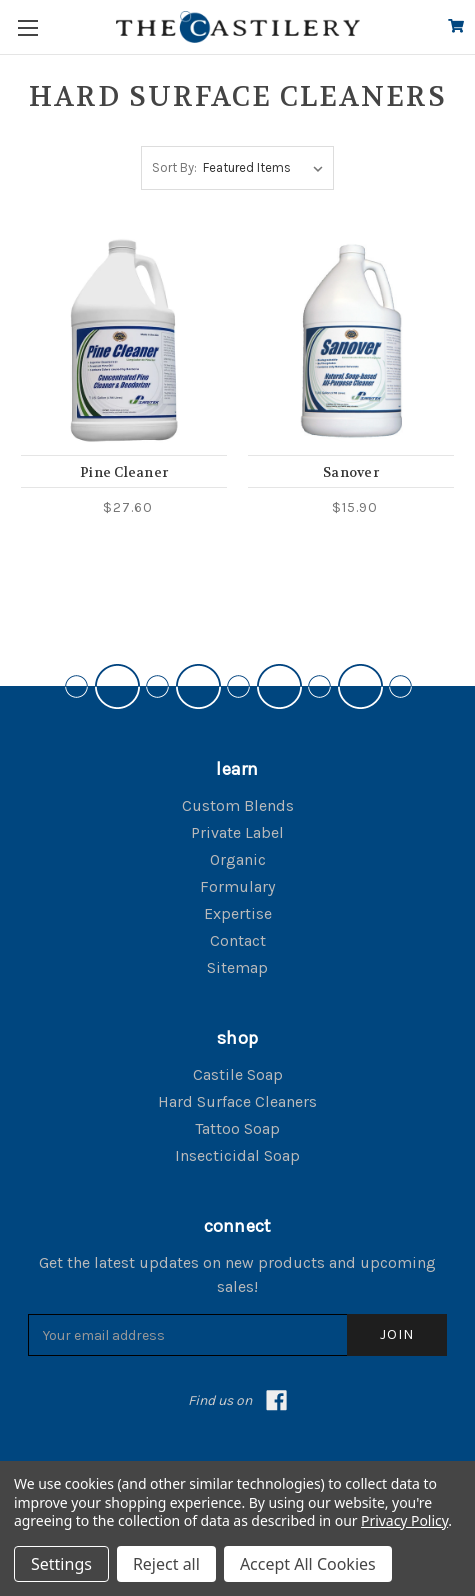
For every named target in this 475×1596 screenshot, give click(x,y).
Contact (238, 940)
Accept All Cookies (308, 1564)
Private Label (237, 832)
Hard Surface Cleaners (237, 1101)
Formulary (237, 886)
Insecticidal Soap (237, 1155)
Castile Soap (238, 1074)
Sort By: (174, 167)
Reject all (166, 1564)
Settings (61, 1564)
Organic (238, 859)
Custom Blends (238, 805)
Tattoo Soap (237, 1128)
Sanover (351, 472)
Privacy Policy (404, 1520)
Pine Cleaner (124, 472)
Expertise (238, 913)
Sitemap (237, 967)
